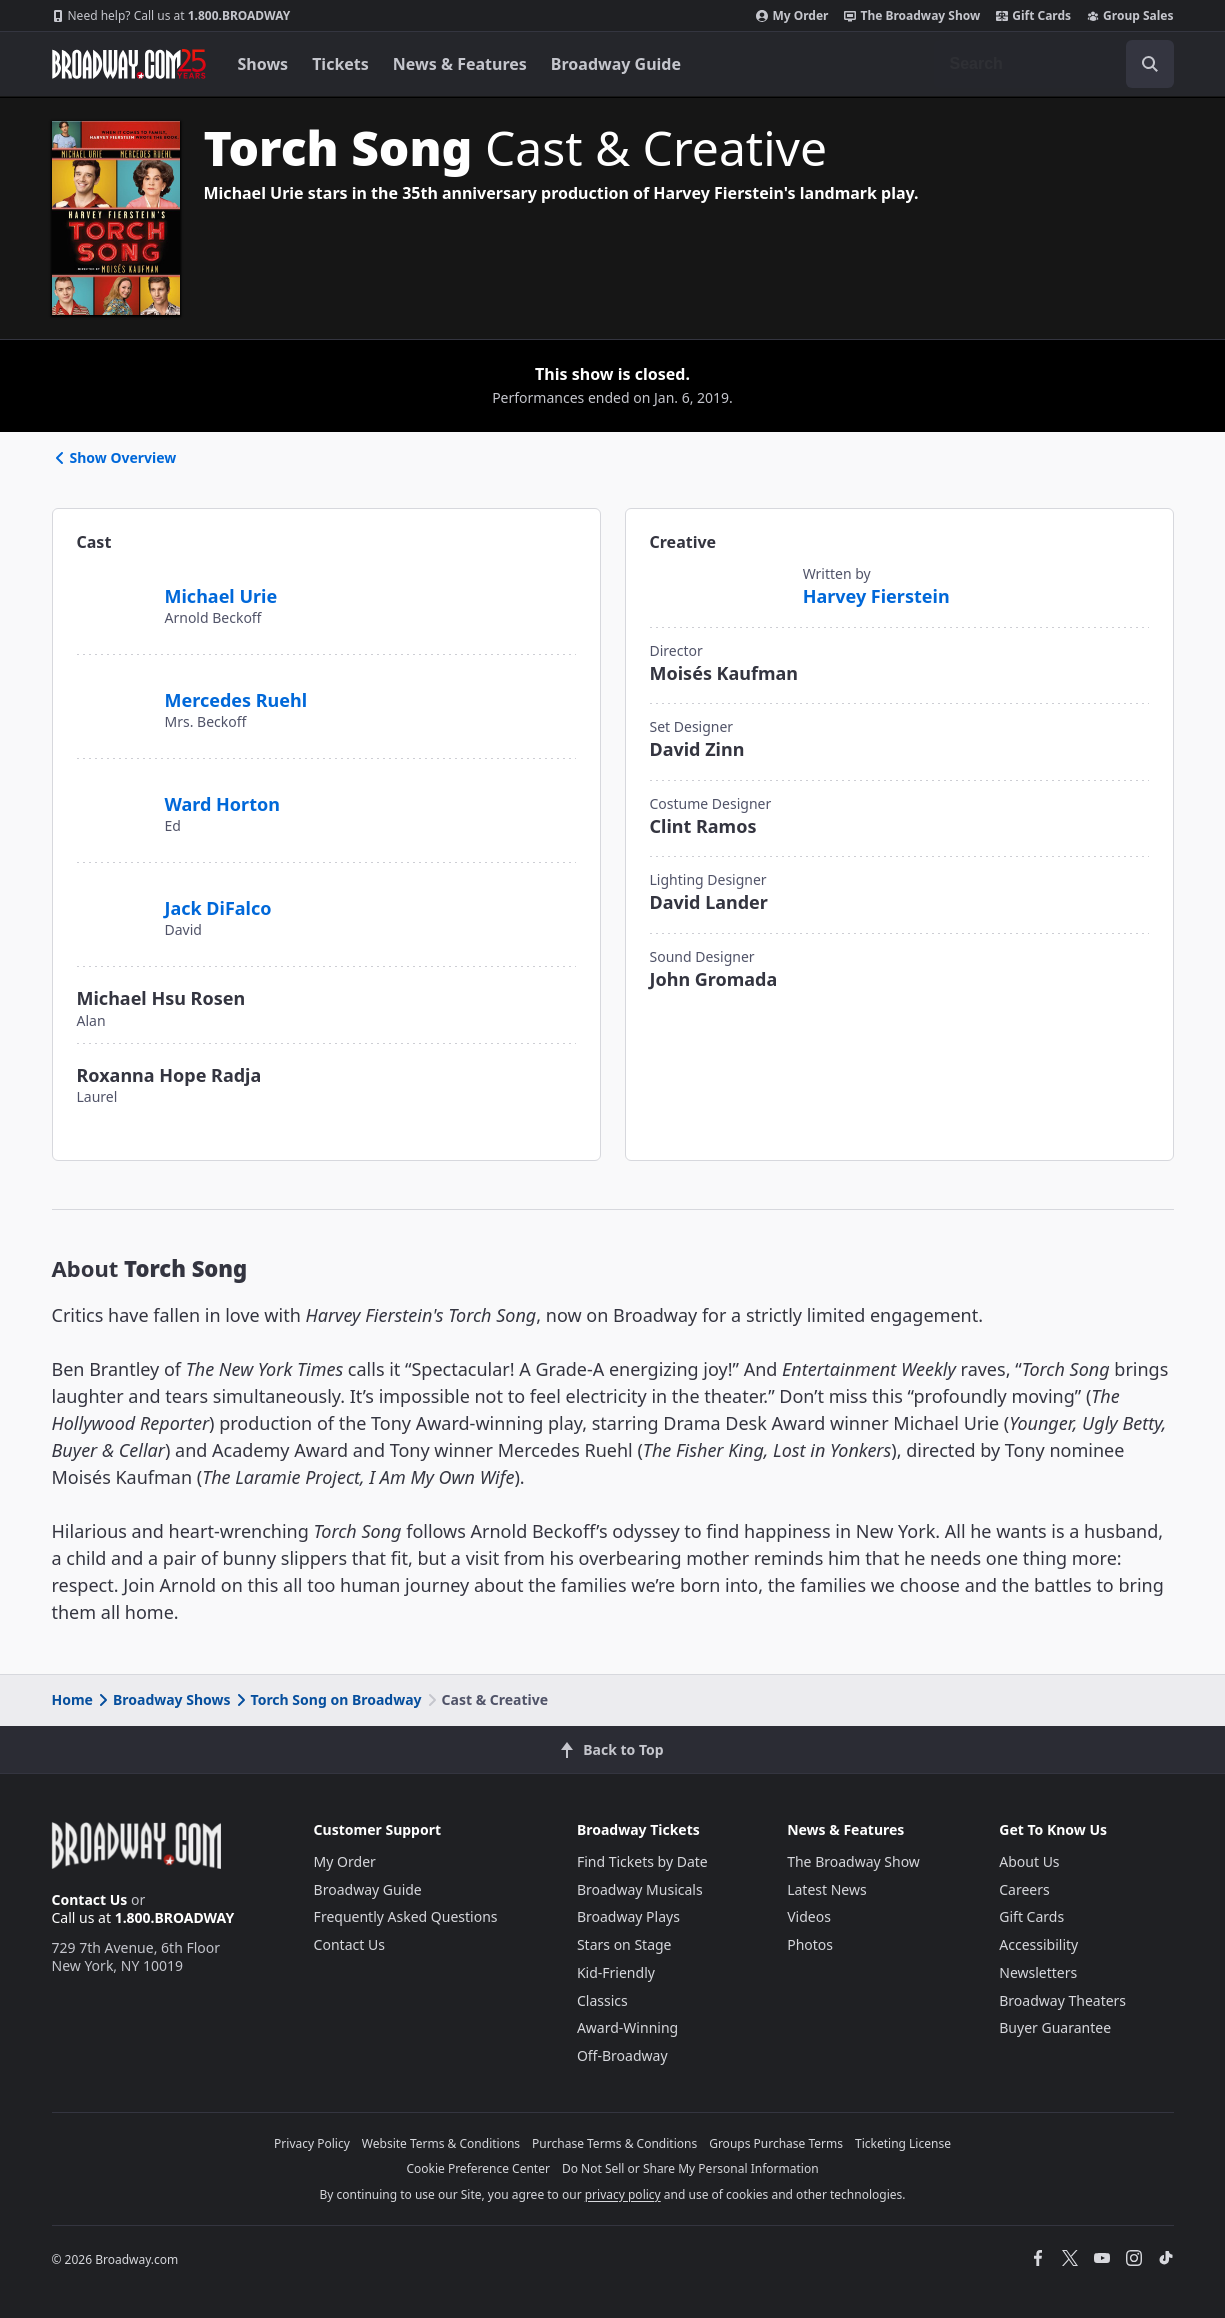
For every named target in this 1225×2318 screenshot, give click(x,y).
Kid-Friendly (616, 1972)
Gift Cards (1033, 16)
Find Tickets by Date (642, 1861)
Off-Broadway (622, 2055)
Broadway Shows (163, 1699)
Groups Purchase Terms (776, 2143)
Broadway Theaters (1062, 2000)
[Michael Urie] (113, 593)
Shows (263, 64)
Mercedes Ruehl (236, 700)
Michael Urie (221, 596)
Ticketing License (903, 2143)
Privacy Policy (312, 2143)
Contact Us (90, 1899)
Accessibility (1038, 1944)
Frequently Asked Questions (406, 1916)
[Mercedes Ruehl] (113, 697)
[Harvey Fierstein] (718, 588)
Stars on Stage (624, 1944)
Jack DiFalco (218, 908)
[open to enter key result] (1150, 64)
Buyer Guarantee (1055, 2027)
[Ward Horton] (113, 793)
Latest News (827, 1889)
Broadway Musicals (640, 1889)
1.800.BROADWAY (171, 16)
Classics (602, 2000)
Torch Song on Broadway (327, 1699)
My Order (792, 16)
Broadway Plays (628, 1916)
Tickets (340, 64)
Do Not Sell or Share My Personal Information (690, 2168)
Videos (809, 1916)
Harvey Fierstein (876, 596)
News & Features (460, 64)
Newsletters (1038, 1972)
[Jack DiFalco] (113, 897)
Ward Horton (222, 804)
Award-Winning (627, 2027)
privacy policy (623, 2194)
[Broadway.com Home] (129, 64)
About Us (1029, 1861)
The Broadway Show (912, 16)
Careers (1024, 1889)
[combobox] (1054, 64)
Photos (810, 1944)
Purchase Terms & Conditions (614, 2143)
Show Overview (114, 457)
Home (72, 1699)
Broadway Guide (616, 64)
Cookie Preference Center (478, 2168)
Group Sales (1130, 16)
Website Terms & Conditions (441, 2143)
